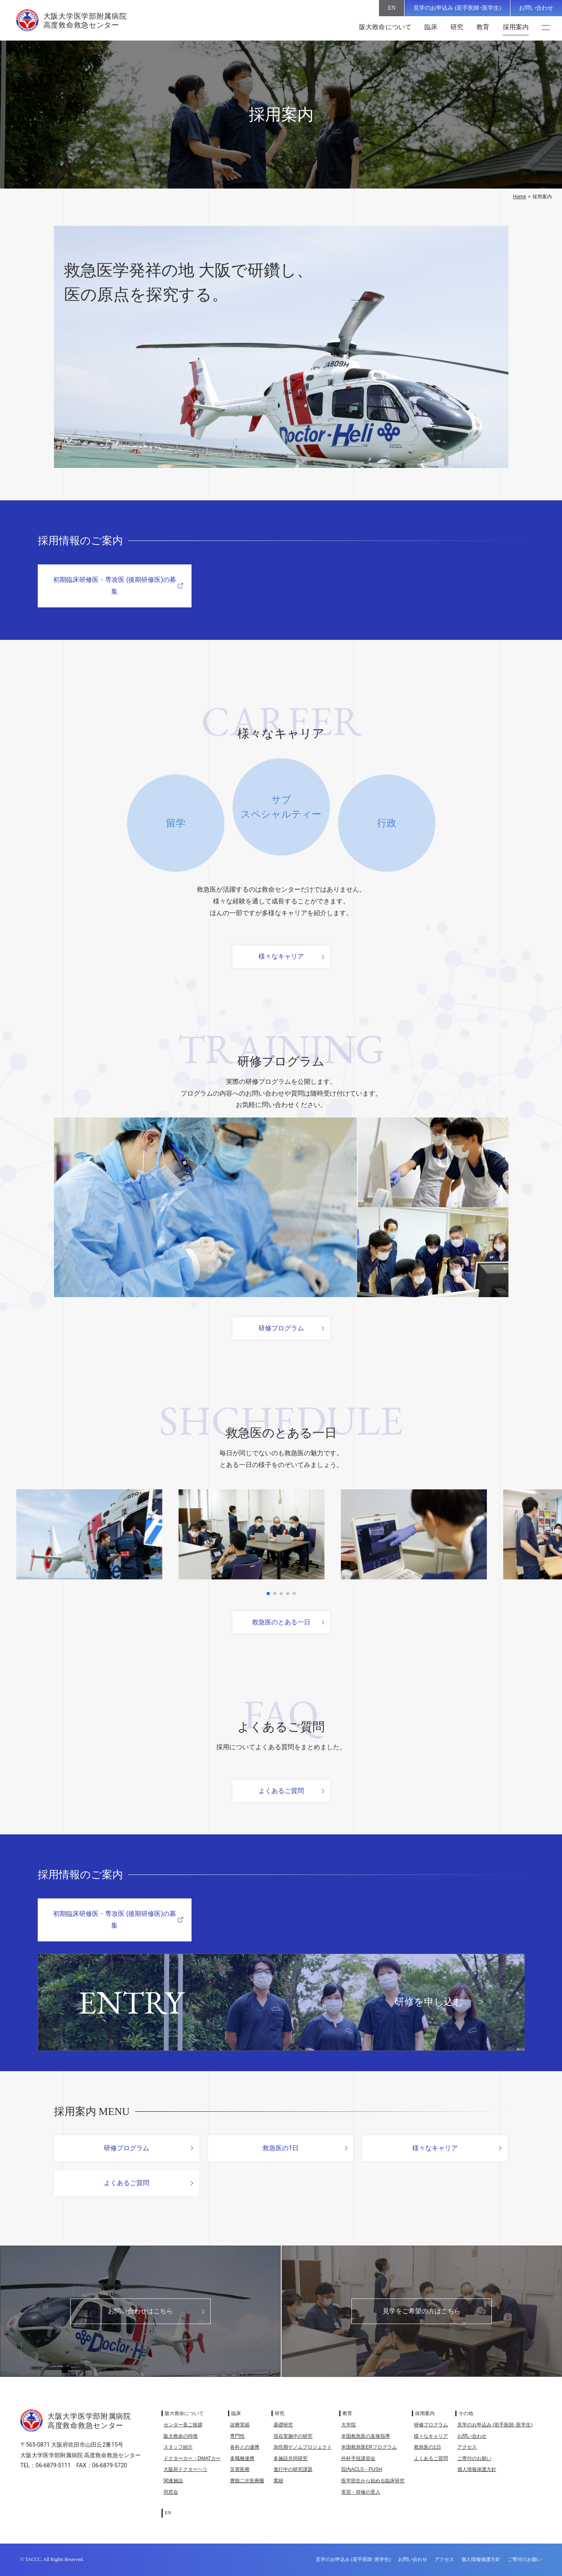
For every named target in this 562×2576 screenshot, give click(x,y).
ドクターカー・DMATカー (192, 2458)
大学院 (348, 2425)
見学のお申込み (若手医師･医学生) (457, 7)
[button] (268, 1593)
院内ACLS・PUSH (361, 2469)
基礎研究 (283, 2425)
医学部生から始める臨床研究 (373, 2481)
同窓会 (171, 2492)
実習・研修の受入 (360, 2492)
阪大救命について (385, 27)
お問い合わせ (536, 7)
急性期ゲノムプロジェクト (302, 2447)
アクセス (467, 2447)
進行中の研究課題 (292, 2469)
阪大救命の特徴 (181, 2436)
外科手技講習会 (358, 2458)
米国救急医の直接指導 (365, 2436)
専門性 (237, 2436)
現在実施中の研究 (292, 2436)
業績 (278, 2481)
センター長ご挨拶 (183, 2425)
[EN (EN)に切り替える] (391, 8)
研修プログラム (281, 1328)
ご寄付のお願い (474, 2458)
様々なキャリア (281, 956)
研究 (456, 27)
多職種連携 (242, 2458)
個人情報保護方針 (476, 2469)
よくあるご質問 (281, 1791)
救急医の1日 (281, 2148)
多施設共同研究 (290, 2458)
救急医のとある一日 (281, 1622)
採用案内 (516, 27)
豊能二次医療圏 (247, 2481)
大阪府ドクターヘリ (185, 2469)
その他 (466, 2413)
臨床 (430, 27)
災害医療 (240, 2469)
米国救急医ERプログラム (369, 2447)
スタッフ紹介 (178, 2447)
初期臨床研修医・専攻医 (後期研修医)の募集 (114, 585)
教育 (482, 27)
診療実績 (240, 2425)
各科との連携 (244, 2447)
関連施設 (173, 2481)
